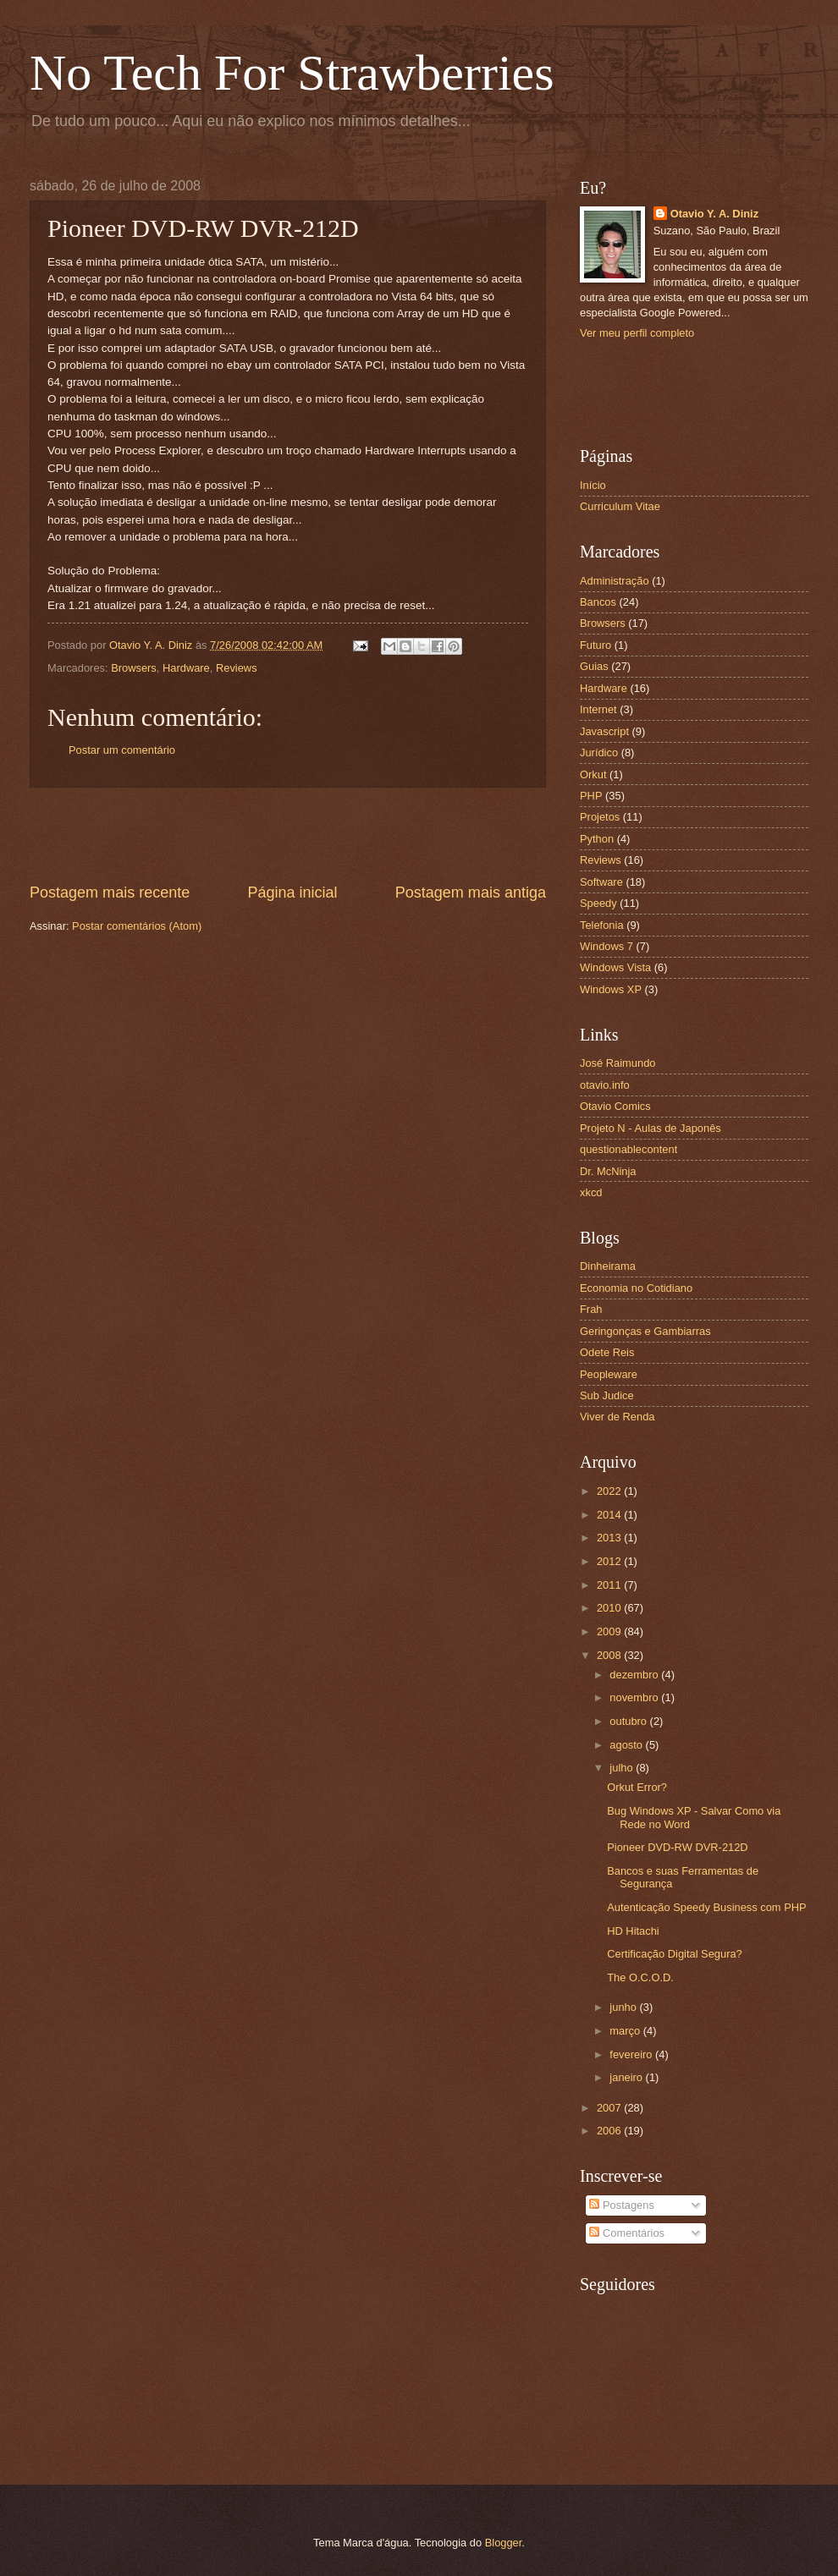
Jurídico (599, 752)
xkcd (591, 1192)
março (625, 2030)
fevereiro (632, 2054)
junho (624, 2007)
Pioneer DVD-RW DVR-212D (677, 1847)
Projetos (600, 816)
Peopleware (608, 1374)
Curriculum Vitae (620, 506)
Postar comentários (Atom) (136, 926)
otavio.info (605, 1085)
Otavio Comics (615, 1106)
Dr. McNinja (608, 1171)
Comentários (626, 2233)
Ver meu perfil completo (637, 333)
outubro (629, 1721)
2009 (610, 1631)
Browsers (134, 668)
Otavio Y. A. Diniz (714, 213)
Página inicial (292, 892)
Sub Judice (607, 1395)
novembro (635, 1697)
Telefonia (602, 925)
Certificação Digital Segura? (674, 1953)
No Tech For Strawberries (292, 73)
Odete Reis (607, 1352)
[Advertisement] (288, 835)
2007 (610, 2107)
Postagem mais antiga (470, 892)
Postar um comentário (122, 750)
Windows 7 (606, 946)
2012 (610, 1561)
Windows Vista (615, 967)
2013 (610, 1537)
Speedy (598, 903)
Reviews (236, 668)
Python (597, 838)
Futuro (595, 645)
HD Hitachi (633, 1931)
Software (601, 882)
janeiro (627, 2077)
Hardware (186, 668)
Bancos (598, 602)
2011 (610, 1585)
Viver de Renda (617, 1416)
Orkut (593, 774)
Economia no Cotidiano (636, 1288)
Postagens (621, 2205)
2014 (610, 1514)
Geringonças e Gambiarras (645, 1331)
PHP (591, 795)
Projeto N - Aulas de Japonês (650, 1128)
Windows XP (611, 989)
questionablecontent (628, 1149)
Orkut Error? (637, 1787)
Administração (614, 580)
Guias (594, 666)
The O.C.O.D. (640, 1977)
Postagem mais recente (110, 892)
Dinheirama (608, 1266)
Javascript (604, 731)
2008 (610, 1655)
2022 (610, 1491)
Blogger (503, 2542)
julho (622, 1767)
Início (593, 485)
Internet (598, 709)
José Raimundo (617, 1063)
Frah (591, 1309)
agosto (627, 1744)
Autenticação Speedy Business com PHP (706, 1907)
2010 (610, 1607)
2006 (610, 2130)
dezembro (635, 1674)
